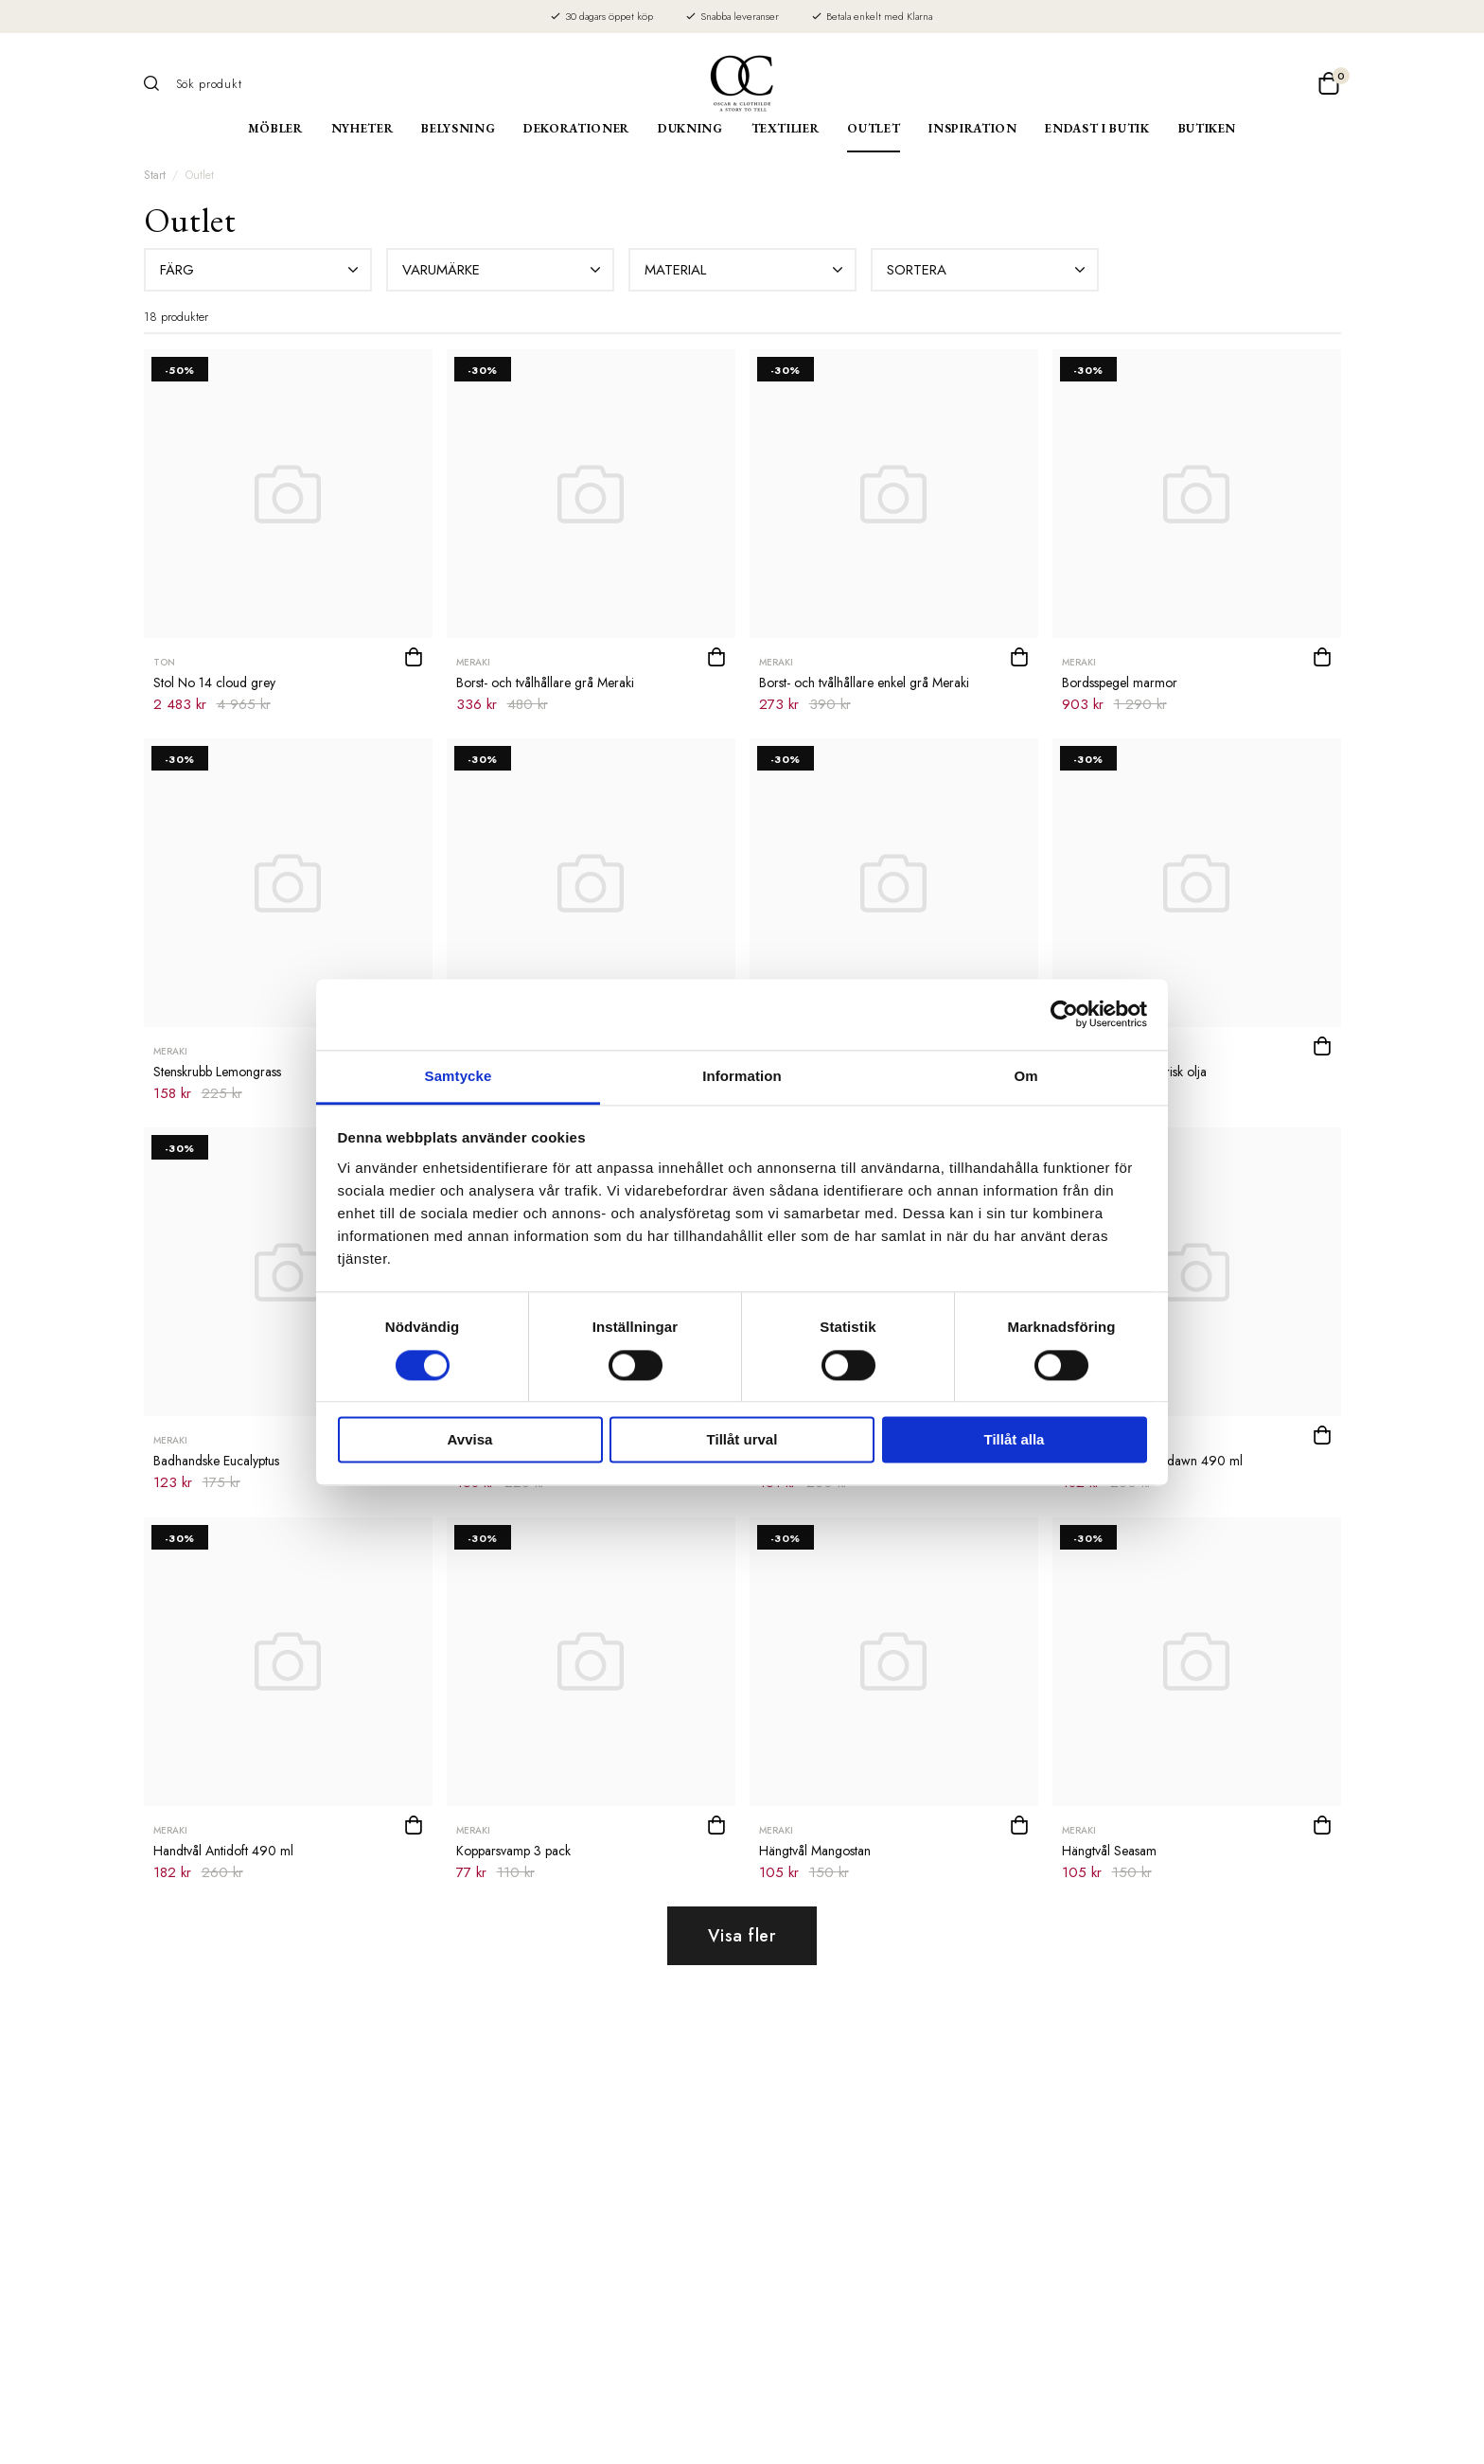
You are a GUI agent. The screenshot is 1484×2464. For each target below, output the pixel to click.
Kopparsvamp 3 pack (513, 1850)
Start (155, 175)
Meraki (473, 662)
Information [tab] (742, 1076)
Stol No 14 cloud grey (214, 682)
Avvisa (470, 1440)
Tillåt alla (1014, 1440)
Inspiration (972, 128)
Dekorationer (576, 128)
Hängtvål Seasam (1109, 1850)
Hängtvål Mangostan (815, 1850)
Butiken (1207, 128)
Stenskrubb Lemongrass (217, 1071)
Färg (261, 269)
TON (164, 662)
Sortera (988, 269)
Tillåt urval (742, 1440)
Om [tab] (1025, 1076)
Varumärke (503, 269)
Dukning (690, 128)
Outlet (873, 128)
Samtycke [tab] (458, 1076)
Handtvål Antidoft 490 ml (223, 1850)
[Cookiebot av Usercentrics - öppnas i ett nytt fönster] (1064, 1014)
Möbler (275, 128)
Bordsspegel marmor (1119, 682)
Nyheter (362, 128)
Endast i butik (1097, 128)
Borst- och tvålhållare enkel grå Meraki (864, 682)
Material (746, 269)
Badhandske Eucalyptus (216, 1460)
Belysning (458, 128)
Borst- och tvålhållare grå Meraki (545, 682)
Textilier (785, 128)
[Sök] (158, 83)
